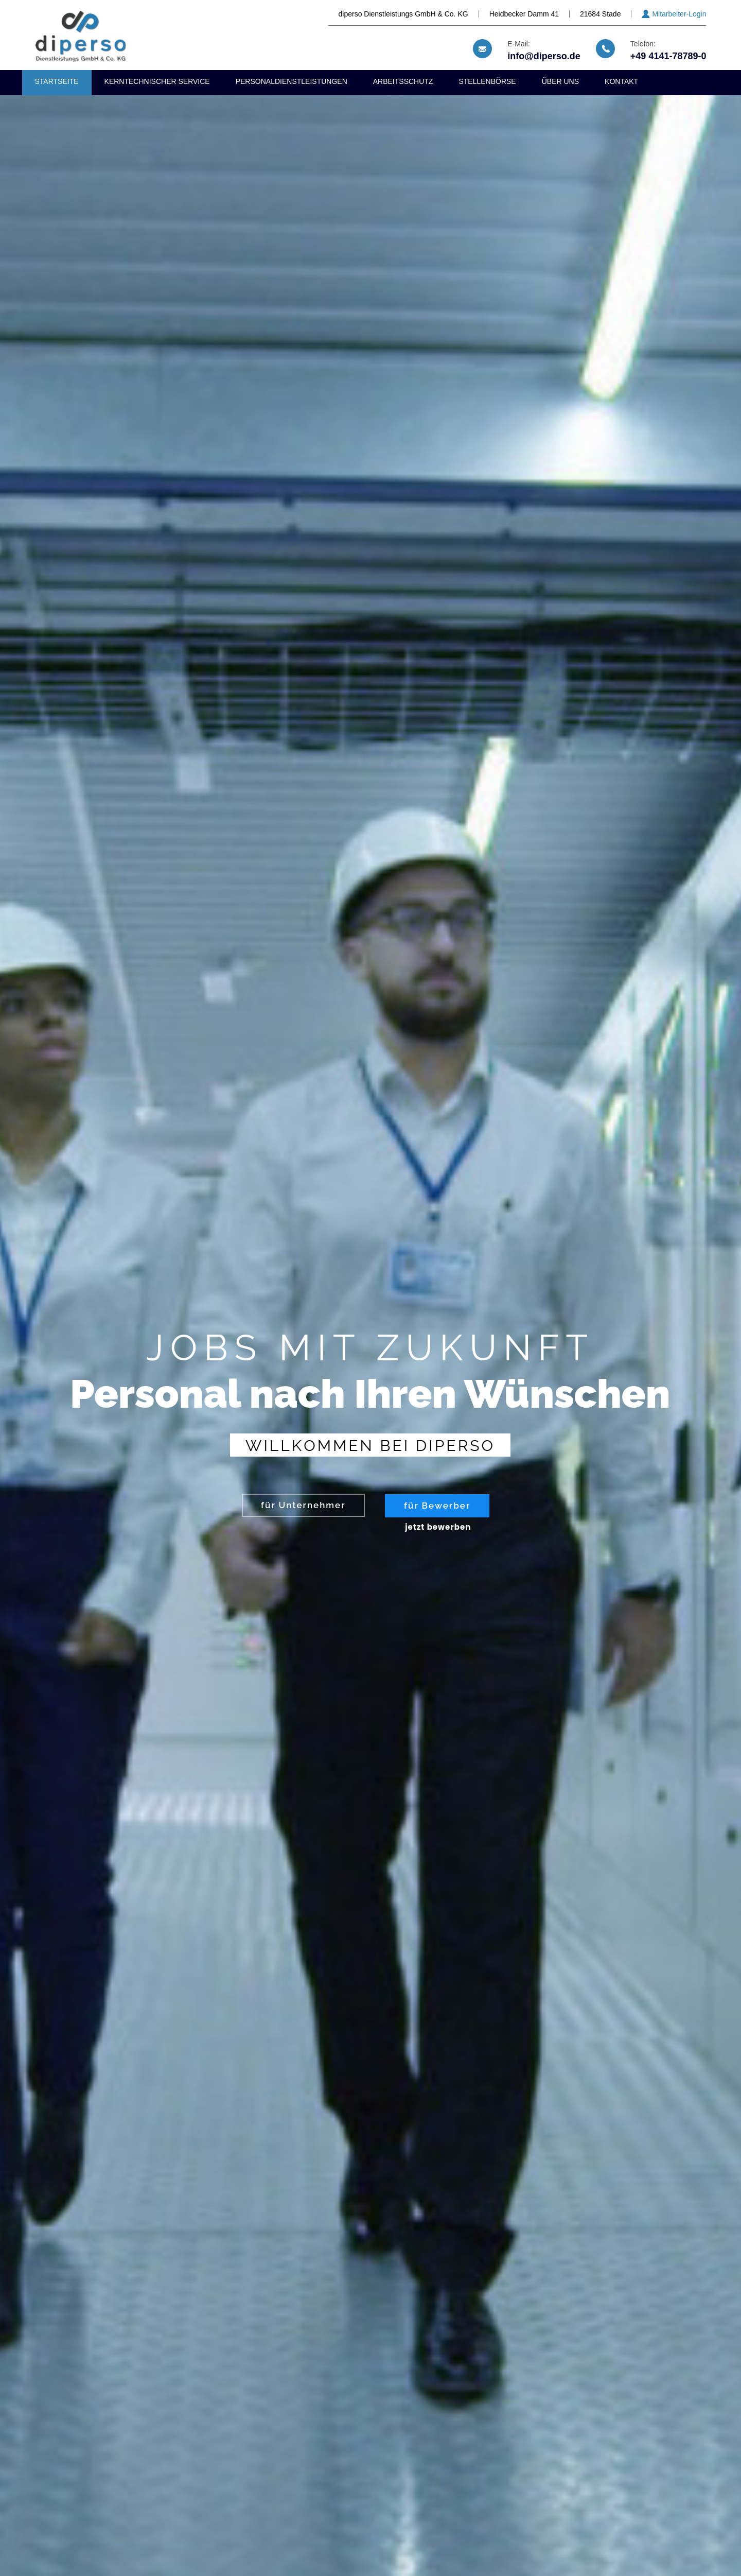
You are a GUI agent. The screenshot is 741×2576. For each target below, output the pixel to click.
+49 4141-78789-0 (668, 56)
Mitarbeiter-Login (679, 14)
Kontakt (621, 81)
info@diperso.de (543, 56)
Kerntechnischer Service (157, 81)
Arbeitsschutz (403, 81)
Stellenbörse (487, 81)
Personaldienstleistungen (291, 81)
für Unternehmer (303, 1505)
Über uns (560, 81)
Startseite (57, 81)
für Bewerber (437, 1505)
